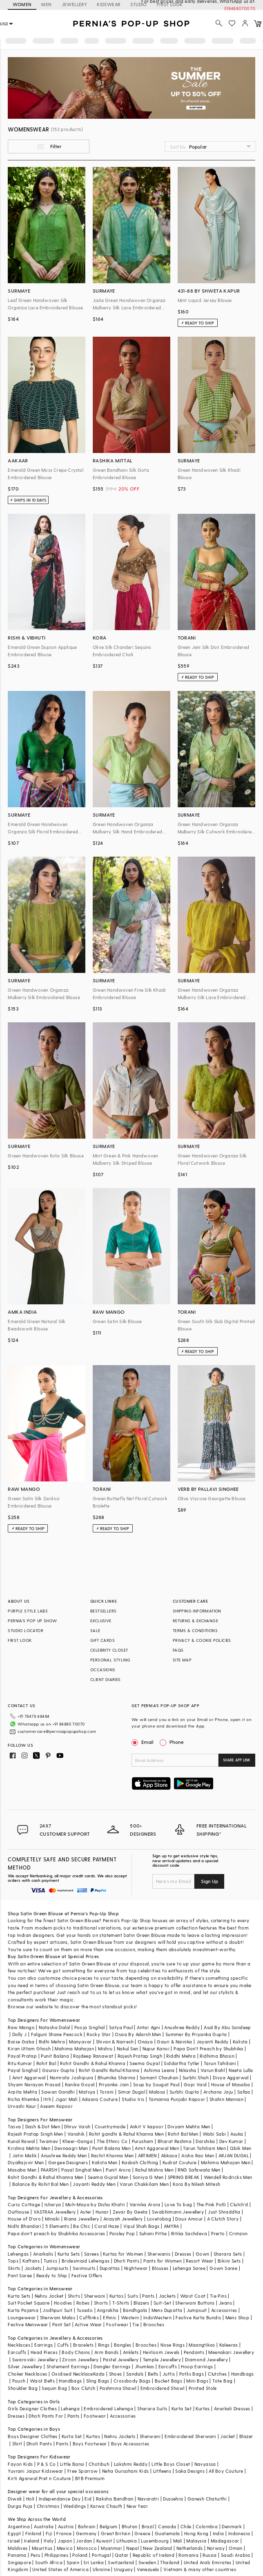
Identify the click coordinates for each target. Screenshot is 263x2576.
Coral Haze (106, 2226)
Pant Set (61, 2324)
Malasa (157, 2091)
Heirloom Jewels (161, 2352)
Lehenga (70, 2408)
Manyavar (80, 2041)
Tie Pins (218, 2295)
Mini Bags (197, 2380)
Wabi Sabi (214, 2133)
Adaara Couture (100, 2099)
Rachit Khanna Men (112, 2155)
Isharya (53, 2204)
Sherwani (94, 2295)
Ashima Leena (159, 2070)
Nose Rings (172, 2344)
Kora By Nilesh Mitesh (196, 2184)
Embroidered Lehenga (108, 2408)
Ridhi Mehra (52, 2041)
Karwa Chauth (106, 2506)
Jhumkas (144, 2366)
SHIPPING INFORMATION (197, 1610)
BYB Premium (90, 2478)
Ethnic (109, 2317)
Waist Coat (193, 2295)
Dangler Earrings (112, 2366)
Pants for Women (162, 2260)
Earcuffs (17, 2352)
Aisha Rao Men (197, 2155)
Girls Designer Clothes (32, 2408)
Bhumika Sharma (117, 2077)
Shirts (74, 2295)
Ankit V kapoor (147, 2126)
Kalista (240, 2041)
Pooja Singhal (89, 2027)
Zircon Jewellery (80, 2359)
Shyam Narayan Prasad (34, 2084)
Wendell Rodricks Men (228, 2177)
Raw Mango (21, 2027)
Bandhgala (135, 2310)
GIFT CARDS (102, 1640)
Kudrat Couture (180, 2162)
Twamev (48, 2141)
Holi (30, 2498)
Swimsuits (84, 2268)
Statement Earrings (68, 2366)
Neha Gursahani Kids (125, 2471)
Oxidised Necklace (72, 2373)
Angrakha (107, 2310)
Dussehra (173, 2498)
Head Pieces (44, 2352)
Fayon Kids (20, 2464)
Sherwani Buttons (194, 2302)
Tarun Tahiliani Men (204, 2148)
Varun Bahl (213, 2070)
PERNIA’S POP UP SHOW (32, 1620)
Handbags (242, 2373)
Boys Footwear (90, 2443)
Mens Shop (237, 2317)
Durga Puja (20, 2506)
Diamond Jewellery (206, 2359)
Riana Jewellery (81, 2218)
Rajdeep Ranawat (93, 2056)
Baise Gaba (21, 2041)
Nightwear (136, 2268)
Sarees (91, 2253)
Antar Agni (148, 2027)
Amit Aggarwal (29, 2077)
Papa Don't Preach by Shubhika (208, 2048)
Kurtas (116, 2295)
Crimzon (238, 2233)
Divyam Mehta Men (188, 2126)
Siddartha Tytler (181, 2063)
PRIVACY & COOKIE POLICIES (202, 1640)
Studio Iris (133, 2099)
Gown (203, 2253)
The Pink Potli (211, 2204)
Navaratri (148, 2498)
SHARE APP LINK (236, 1760)
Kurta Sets (69, 2253)
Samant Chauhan (159, 2077)
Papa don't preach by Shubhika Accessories (56, 2233)
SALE (95, 1630)
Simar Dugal (131, 2091)
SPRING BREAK (184, 2177)
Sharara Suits (152, 2408)
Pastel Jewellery (120, 2359)
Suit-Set (162, 2302)
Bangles (123, 2344)
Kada (99, 2373)
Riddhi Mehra (181, 2056)
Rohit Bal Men (183, 2133)
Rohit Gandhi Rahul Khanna (109, 2070)
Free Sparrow (82, 2471)
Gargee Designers (68, 2162)
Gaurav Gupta (58, 2070)
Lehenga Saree (189, 2268)
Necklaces (19, 2344)
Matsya (87, 2091)
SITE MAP (182, 1659)
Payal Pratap (22, 2056)
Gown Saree (223, 2268)
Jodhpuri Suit (57, 2310)
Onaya (145, 2041)
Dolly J (19, 2034)
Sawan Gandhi (58, 2091)
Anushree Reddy (182, 2027)
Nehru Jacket (49, 2295)
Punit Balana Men (111, 2148)
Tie (135, 2324)
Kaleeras (228, 2344)
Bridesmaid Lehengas (86, 2260)
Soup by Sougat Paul (156, 2084)
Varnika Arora (144, 2204)
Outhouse (18, 2211)
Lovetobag (159, 2218)
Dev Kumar (231, 2141)
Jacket (227, 2436)
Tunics (50, 2260)
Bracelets (83, 2344)
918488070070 (239, 8)
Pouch (19, 2380)
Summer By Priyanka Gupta (196, 2034)
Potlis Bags (191, 2373)
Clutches (217, 2373)
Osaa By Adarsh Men (138, 2034)
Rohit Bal (46, 2063)
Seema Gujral (144, 2063)
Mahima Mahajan (74, 2048)
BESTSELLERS (103, 1610)
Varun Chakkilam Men (144, 2184)
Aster (85, 2211)
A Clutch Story (223, 2218)
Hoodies (63, 2302)
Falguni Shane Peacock (56, 2034)
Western (130, 2317)
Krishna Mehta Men (29, 2148)
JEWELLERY (74, 4)
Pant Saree (20, 2275)
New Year (137, 2506)
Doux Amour (189, 2218)
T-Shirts (120, 2302)
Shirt (17, 2443)
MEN (46, 4)
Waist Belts (42, 2380)
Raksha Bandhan (115, 2498)
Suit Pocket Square (28, 2302)
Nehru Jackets (119, 2436)
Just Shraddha (224, 2211)
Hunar (102, 2211)
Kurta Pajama (23, 2310)
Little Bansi (72, 2464)
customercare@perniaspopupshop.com (57, 1731)
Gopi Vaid (195, 2084)
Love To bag (178, 2204)
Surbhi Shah (196, 2077)
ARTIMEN (147, 2155)
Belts (153, 2373)
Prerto (218, 2233)
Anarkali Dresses (232, 2408)
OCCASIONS (103, 1669)
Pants (148, 2295)
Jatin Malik (24, 2155)
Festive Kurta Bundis (198, 2317)
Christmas (48, 2506)
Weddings (74, 2506)
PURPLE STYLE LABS (28, 1610)
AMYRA (171, 2226)
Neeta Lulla (241, 2070)
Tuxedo (85, 2310)
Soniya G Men (148, 2177)
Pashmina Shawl (118, 2388)
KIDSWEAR (108, 4)
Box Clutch (83, 2388)
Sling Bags (97, 2380)
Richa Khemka (23, 2099)
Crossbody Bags (132, 2380)
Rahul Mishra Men (154, 2169)
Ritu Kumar (20, 2063)
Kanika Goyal (80, 2084)
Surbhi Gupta (184, 2091)
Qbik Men (240, 2148)
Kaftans (31, 2260)
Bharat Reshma (175, 2141)
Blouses (160, 2268)
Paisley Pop (122, 2233)
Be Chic (81, 2226)
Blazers (141, 2302)
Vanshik (76, 2133)
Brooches (153, 2324)
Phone (176, 1742)
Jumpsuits (57, 2268)
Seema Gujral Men (108, 2177)
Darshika (205, 2141)
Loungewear (22, 2317)
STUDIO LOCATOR (25, 1630)
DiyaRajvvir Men (26, 2162)
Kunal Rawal (21, 2141)
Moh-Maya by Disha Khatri (95, 2204)
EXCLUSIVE (100, 1620)
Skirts (14, 2268)
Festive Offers (87, 2275)
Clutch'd (239, 2204)
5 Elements (57, 2226)
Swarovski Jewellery (35, 2359)
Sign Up (209, 1881)
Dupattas (110, 2268)
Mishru (105, 2048)
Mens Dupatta (167, 2310)
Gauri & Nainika (174, 2041)
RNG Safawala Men (199, 2169)
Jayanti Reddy (212, 2041)
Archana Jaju (218, 2091)
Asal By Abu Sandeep (227, 2027)
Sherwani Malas (58, 2317)
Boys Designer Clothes (32, 2436)
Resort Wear (199, 2260)
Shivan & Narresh (115, 2041)
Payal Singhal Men (81, 2169)
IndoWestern (157, 2317)
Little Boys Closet (171, 2464)
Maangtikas (202, 2344)
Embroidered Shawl (162, 2388)
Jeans (225, 2302)
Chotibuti (99, 2464)
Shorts (101, 2302)
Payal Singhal (23, 2070)
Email (143, 1742)
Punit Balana (55, 2056)
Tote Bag (222, 2380)
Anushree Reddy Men (64, 2155)
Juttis (169, 2373)
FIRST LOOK (19, 1640)
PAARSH (49, 2169)
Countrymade (110, 2126)
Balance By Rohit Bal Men (40, 2184)
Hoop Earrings (197, 2366)
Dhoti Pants (126, 2260)
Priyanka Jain (114, 2084)
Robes (83, 2302)
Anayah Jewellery (123, 2218)
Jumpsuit (197, 2310)
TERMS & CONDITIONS (195, 1630)
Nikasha (187, 2070)
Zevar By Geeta (130, 2211)
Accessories (224, 2310)
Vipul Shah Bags (141, 2226)
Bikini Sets (229, 2260)
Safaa (243, 2091)
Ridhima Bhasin (217, 2056)
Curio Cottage (24, 2204)
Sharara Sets (228, 2253)
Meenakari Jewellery (231, 2352)
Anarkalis (43, 2253)
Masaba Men (22, 2169)
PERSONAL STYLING (110, 1659)
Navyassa (205, 2464)
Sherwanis (159, 2253)
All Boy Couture (226, 2471)
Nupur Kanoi (156, 2048)
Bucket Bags (168, 2380)
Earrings (43, 2344)
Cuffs (63, 2344)
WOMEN (22, 4)
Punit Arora (118, 2169)
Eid (88, 2498)
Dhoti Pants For (46, 2415)
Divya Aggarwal (231, 2077)
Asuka (236, 2133)
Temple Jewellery (162, 2359)
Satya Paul (121, 2027)
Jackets (33, 2268)
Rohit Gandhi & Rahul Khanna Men (45, 2177)
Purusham (143, 2141)
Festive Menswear (28, 2324)
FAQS (178, 1650)
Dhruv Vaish (77, 2126)
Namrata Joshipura (72, 2077)
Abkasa (169, 2155)
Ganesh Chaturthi (207, 2498)
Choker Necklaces (27, 2373)
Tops (13, 2260)
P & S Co (46, 2464)
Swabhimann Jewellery (178, 2211)
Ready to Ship (51, 2275)
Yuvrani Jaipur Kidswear (35, 2471)
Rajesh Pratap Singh (140, 2056)
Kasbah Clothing (140, 2162)
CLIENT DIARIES (105, 1679)
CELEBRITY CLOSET (109, 1650)
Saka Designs (190, 2471)
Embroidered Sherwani (190, 2436)
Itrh (47, 2099)
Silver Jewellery (25, 2366)
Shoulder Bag (23, 2388)
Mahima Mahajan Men (225, 2162)
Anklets (131, 2352)
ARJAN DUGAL (233, 2155)
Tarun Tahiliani (220, 2063)
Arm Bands (106, 2352)
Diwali (15, 2498)
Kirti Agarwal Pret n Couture (39, 2478)
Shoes (115, 2373)
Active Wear (88, 2324)
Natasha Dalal (54, 2027)
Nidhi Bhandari (24, 2226)
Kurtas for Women (123, 2253)
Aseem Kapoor (56, 2106)
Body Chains (76, 2352)
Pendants (194, 2352)
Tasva (14, 2126)
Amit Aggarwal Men (157, 2148)
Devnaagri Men (71, 2148)
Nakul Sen (127, 2048)
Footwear (117, 2324)
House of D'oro (24, 2218)
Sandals (135, 2373)
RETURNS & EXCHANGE (195, 1620)
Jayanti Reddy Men (94, 2184)
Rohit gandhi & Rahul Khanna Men (126, 2133)
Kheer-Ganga (77, 2141)
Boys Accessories (130, 2443)
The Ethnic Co (112, 2141)
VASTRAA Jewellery (54, 2211)
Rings (104, 2344)
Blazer (246, 2436)
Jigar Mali (66, 2099)
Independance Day (59, 2498)
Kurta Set (182, 2408)
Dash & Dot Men (42, 2126)
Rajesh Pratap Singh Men (35, 2133)
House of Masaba (230, 2084)
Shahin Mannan (226, 2099)
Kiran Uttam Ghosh (29, 2048)
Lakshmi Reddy (130, 2464)
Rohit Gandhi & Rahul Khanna (92, 2063)
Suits (132, 2295)
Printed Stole (203, 2388)
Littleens (162, 2471)
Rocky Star (99, 2034)
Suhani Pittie (153, 2233)
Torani (107, 2091)
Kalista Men (104, 2162)
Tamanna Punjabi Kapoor (177, 2099)
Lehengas (18, 2253)
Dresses (183, 2253)
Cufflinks (89, 2317)
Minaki (52, 2218)
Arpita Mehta (22, 2091)
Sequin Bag (54, 2388)
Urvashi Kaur (22, 2106)
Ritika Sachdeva (189, 2233)
